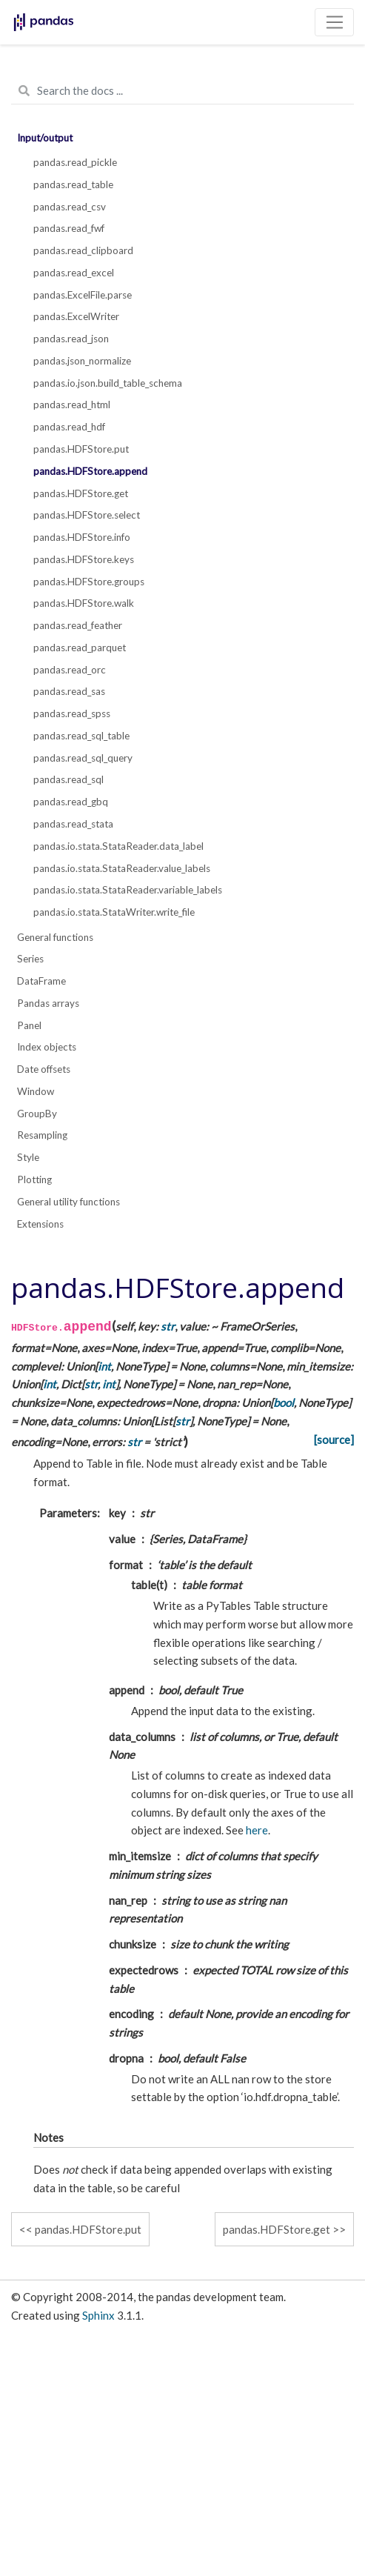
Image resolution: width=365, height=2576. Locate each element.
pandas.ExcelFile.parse (82, 295)
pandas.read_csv (69, 207)
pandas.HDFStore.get (80, 493)
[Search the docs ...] (182, 91)
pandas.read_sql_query (83, 758)
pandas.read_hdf (69, 427)
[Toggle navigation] (334, 22)
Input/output (45, 138)
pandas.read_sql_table (81, 736)
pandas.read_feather (77, 625)
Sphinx (98, 2315)
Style (28, 1157)
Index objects (46, 1047)
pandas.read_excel (73, 273)
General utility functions (68, 1202)
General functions (55, 937)
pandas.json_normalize (82, 361)
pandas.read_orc (69, 670)
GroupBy (37, 1113)
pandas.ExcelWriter (76, 316)
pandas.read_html (71, 404)
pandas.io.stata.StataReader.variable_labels (127, 890)
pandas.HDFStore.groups (88, 582)
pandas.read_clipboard (83, 250)
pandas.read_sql (68, 779)
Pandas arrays (48, 1003)
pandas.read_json (71, 339)
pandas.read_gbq (70, 802)
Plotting (34, 1179)
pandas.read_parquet (79, 647)
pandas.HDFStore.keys (83, 559)
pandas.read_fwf (68, 228)
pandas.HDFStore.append (90, 471)
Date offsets (43, 1069)
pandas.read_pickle (75, 162)
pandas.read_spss (71, 713)
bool (283, 1402)
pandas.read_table (73, 184)
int (104, 1366)
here (257, 1830)
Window (35, 1091)
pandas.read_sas (69, 691)
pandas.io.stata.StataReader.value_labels (121, 868)
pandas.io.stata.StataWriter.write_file (114, 912)
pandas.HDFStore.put (81, 449)
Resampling (42, 1135)
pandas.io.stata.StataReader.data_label (118, 846)
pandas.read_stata (73, 824)
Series (30, 959)
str (168, 1326)
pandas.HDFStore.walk (83, 603)
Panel (29, 1025)
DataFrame (41, 981)
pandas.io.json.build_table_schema (107, 383)
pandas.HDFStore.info (81, 537)
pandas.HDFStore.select (86, 515)
